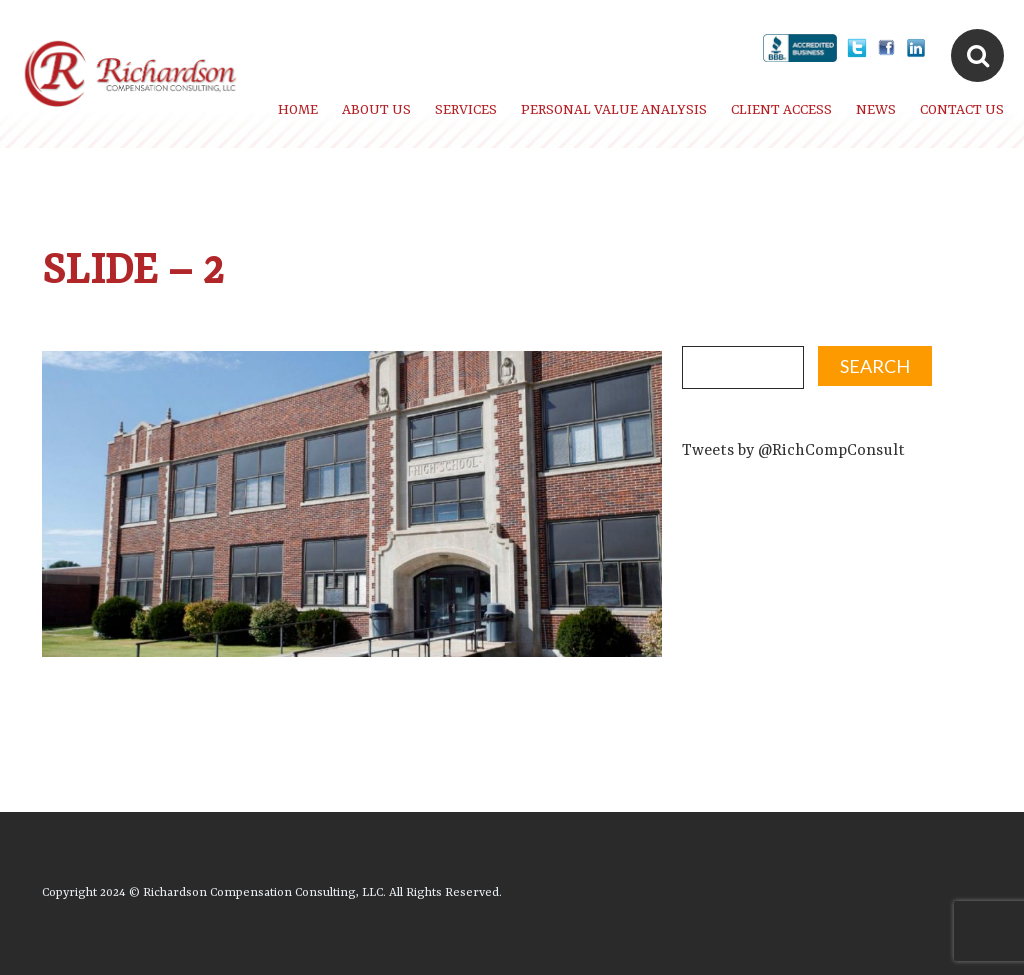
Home (298, 110)
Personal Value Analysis (614, 110)
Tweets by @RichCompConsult (793, 451)
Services (466, 110)
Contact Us (962, 110)
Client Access (781, 110)
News (876, 110)
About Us (376, 110)
